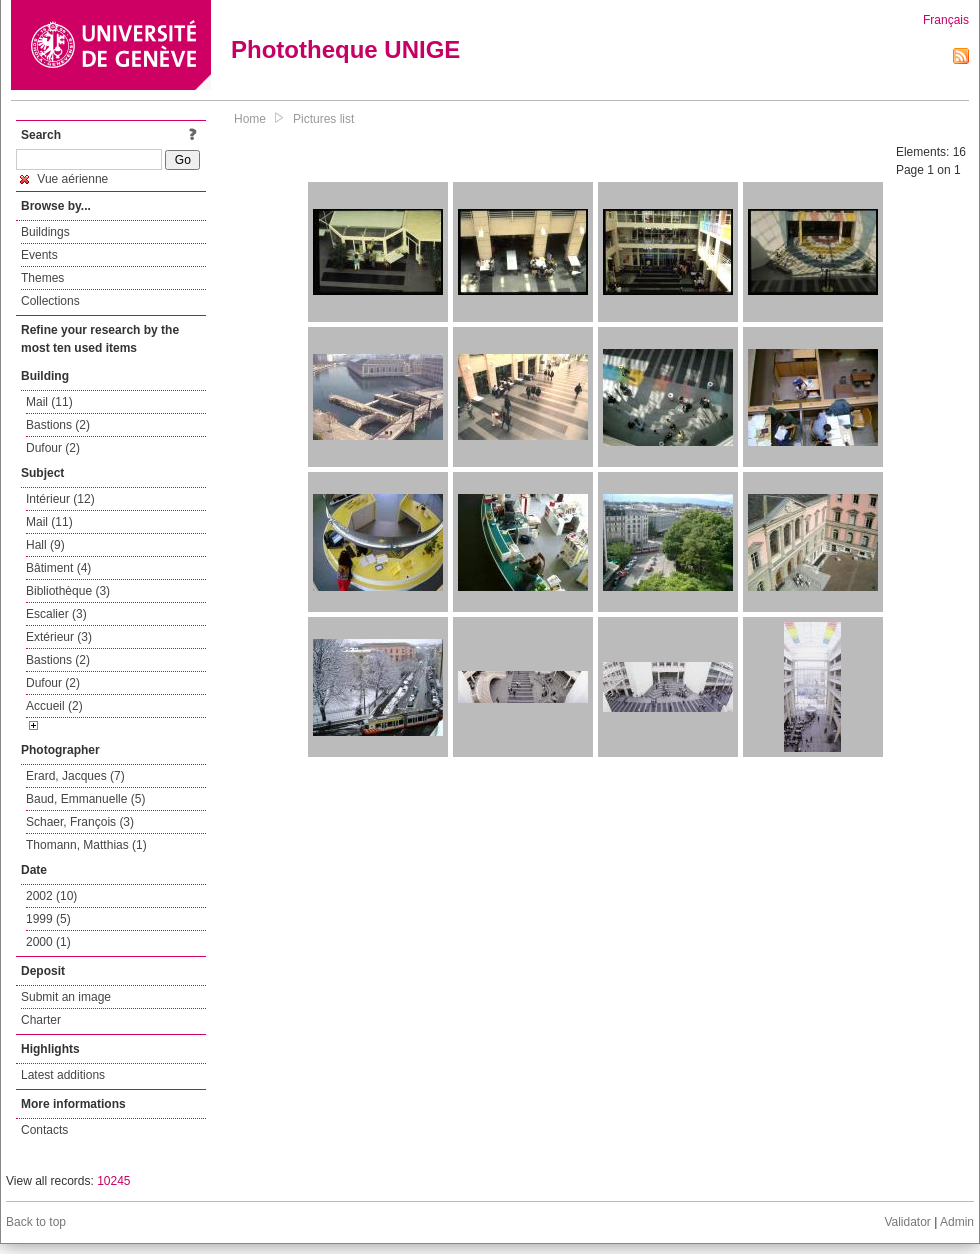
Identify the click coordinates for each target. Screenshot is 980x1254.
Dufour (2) (53, 448)
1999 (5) (48, 919)
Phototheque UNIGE (345, 49)
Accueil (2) (54, 706)
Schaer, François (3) (80, 822)
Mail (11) (49, 402)
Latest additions (63, 1075)
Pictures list (323, 119)
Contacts (44, 1130)
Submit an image (66, 997)
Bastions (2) (58, 425)
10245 (113, 1181)
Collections (50, 301)
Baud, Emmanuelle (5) (85, 799)
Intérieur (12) (60, 499)
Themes (42, 278)
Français (946, 20)
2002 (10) (51, 896)
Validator (907, 1222)
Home (250, 119)
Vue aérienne (64, 179)
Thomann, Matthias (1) (86, 845)
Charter (41, 1020)
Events (39, 255)
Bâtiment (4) (58, 568)
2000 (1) (48, 942)
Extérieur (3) (59, 637)
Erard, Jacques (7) (75, 776)
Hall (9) (45, 545)
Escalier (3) (56, 614)
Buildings (45, 232)
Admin (957, 1222)
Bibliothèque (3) (68, 591)
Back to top (36, 1222)
